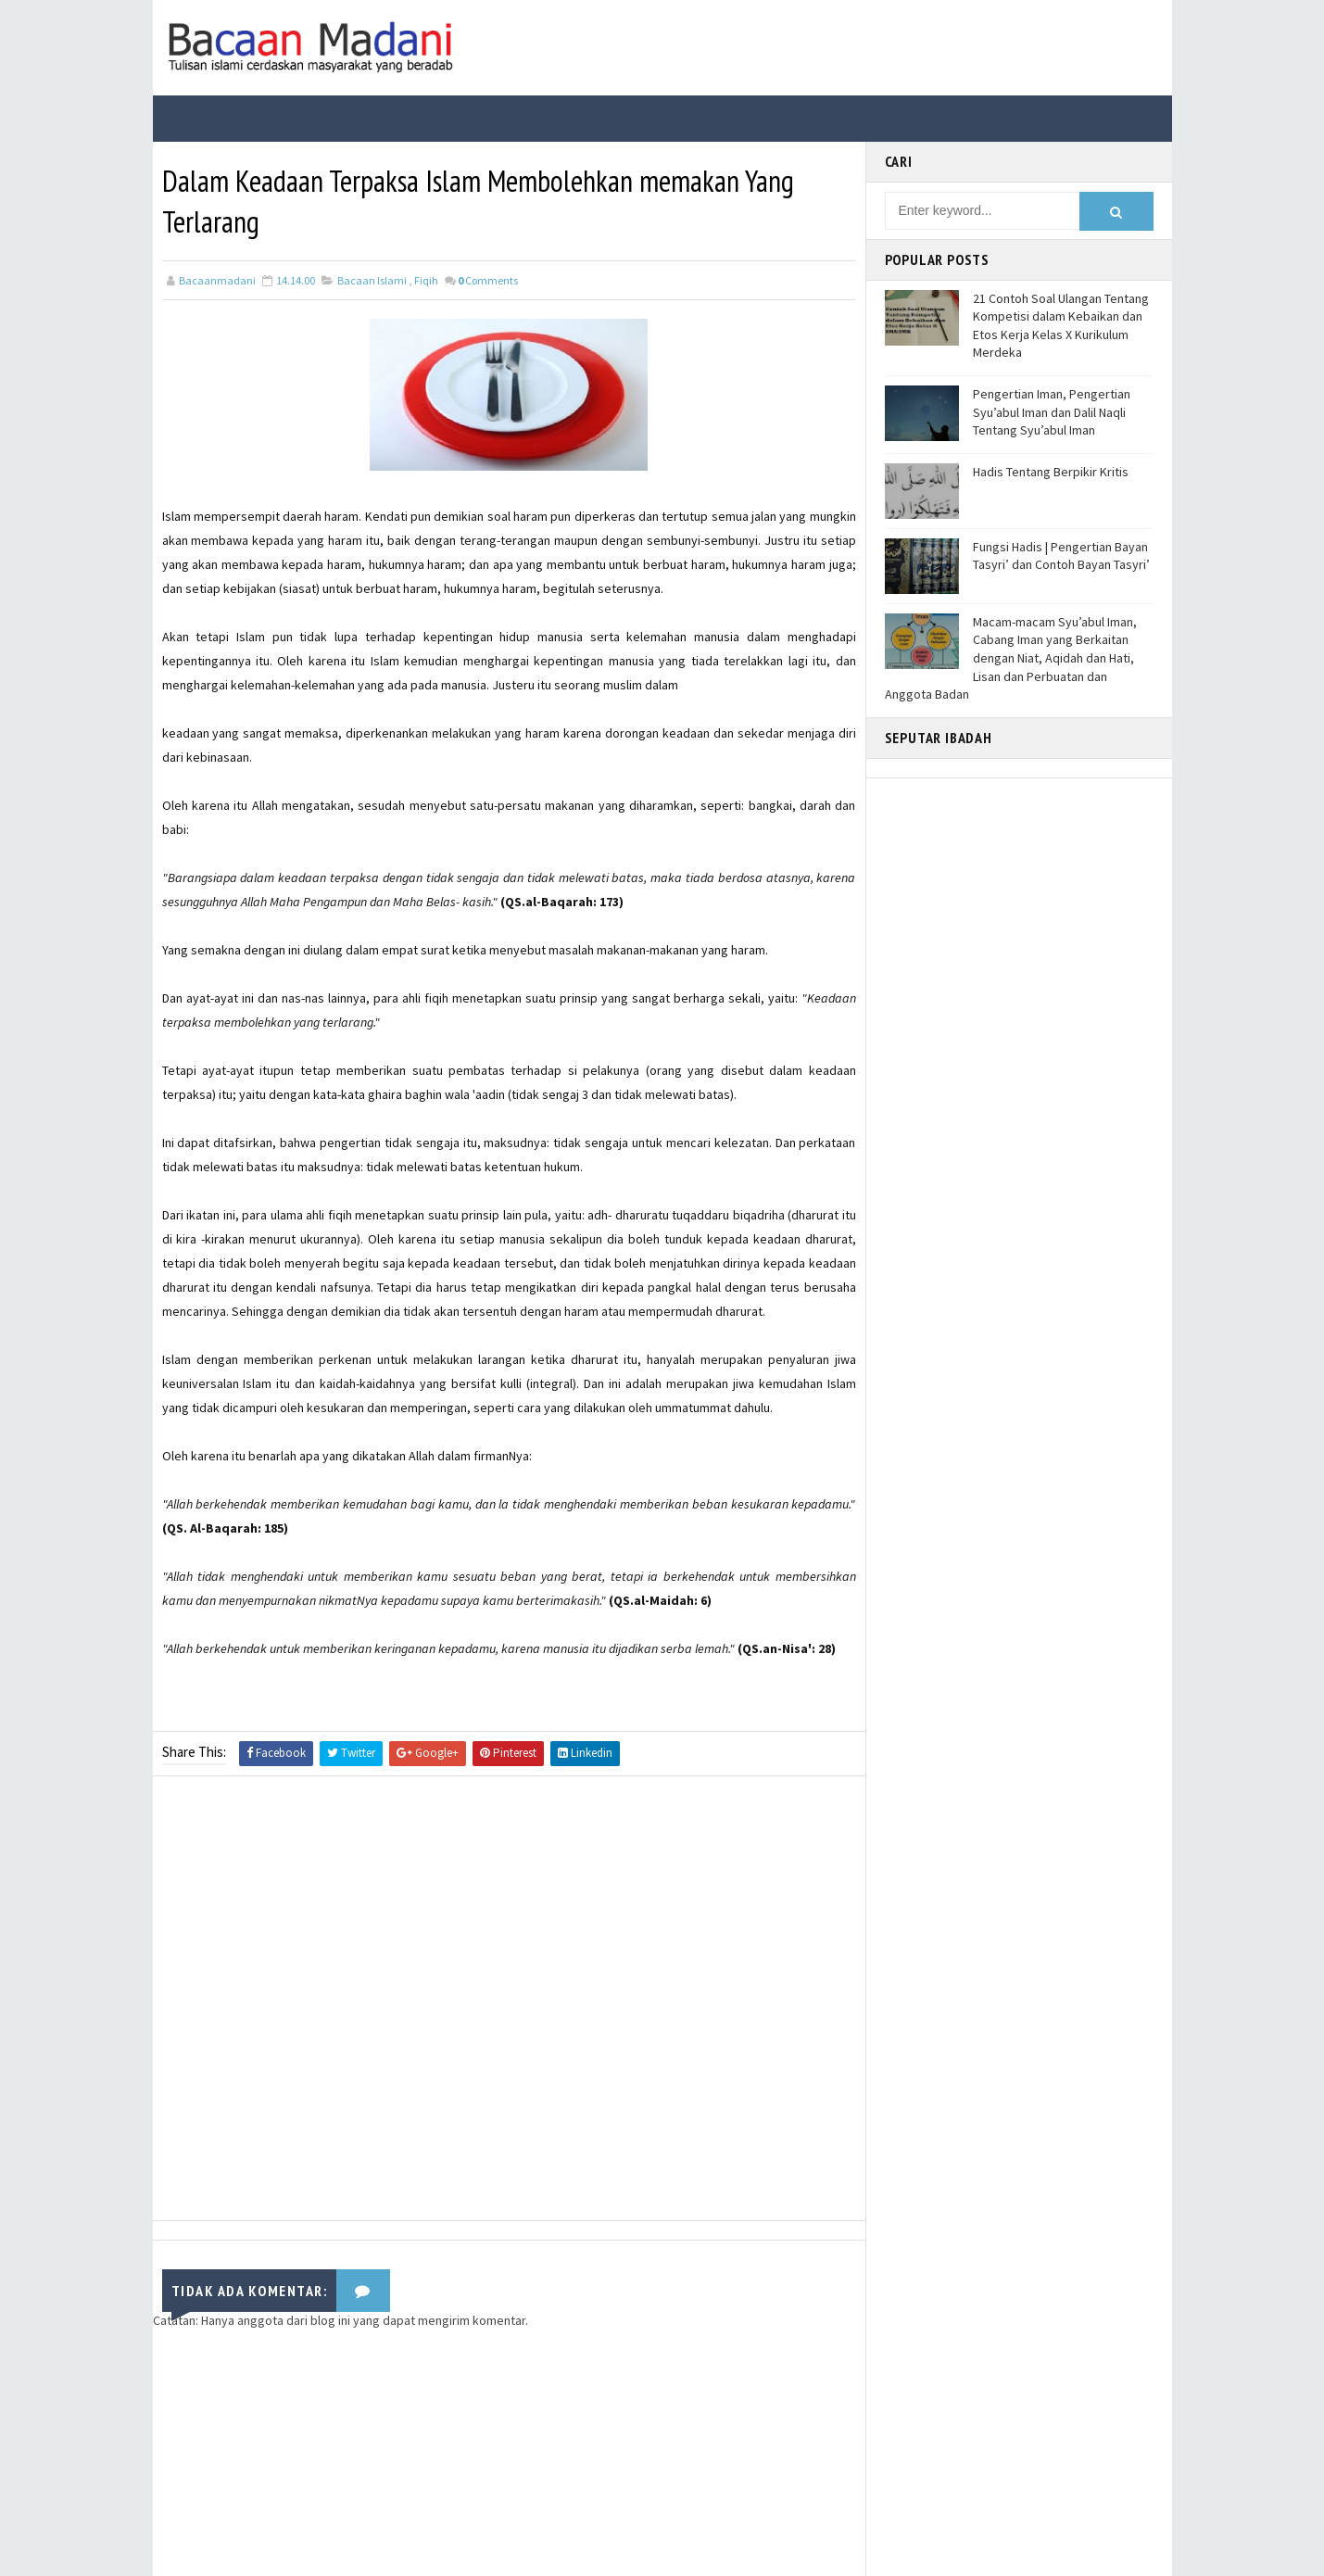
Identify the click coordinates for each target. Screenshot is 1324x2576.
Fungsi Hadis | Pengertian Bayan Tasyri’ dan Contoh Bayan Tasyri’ (1061, 556)
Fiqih (426, 280)
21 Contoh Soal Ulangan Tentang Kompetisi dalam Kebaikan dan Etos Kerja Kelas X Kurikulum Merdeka (1061, 325)
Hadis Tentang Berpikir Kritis (1051, 471)
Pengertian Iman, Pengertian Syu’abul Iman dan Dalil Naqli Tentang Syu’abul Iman (1051, 411)
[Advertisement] (509, 2003)
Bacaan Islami (372, 280)
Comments (488, 280)
